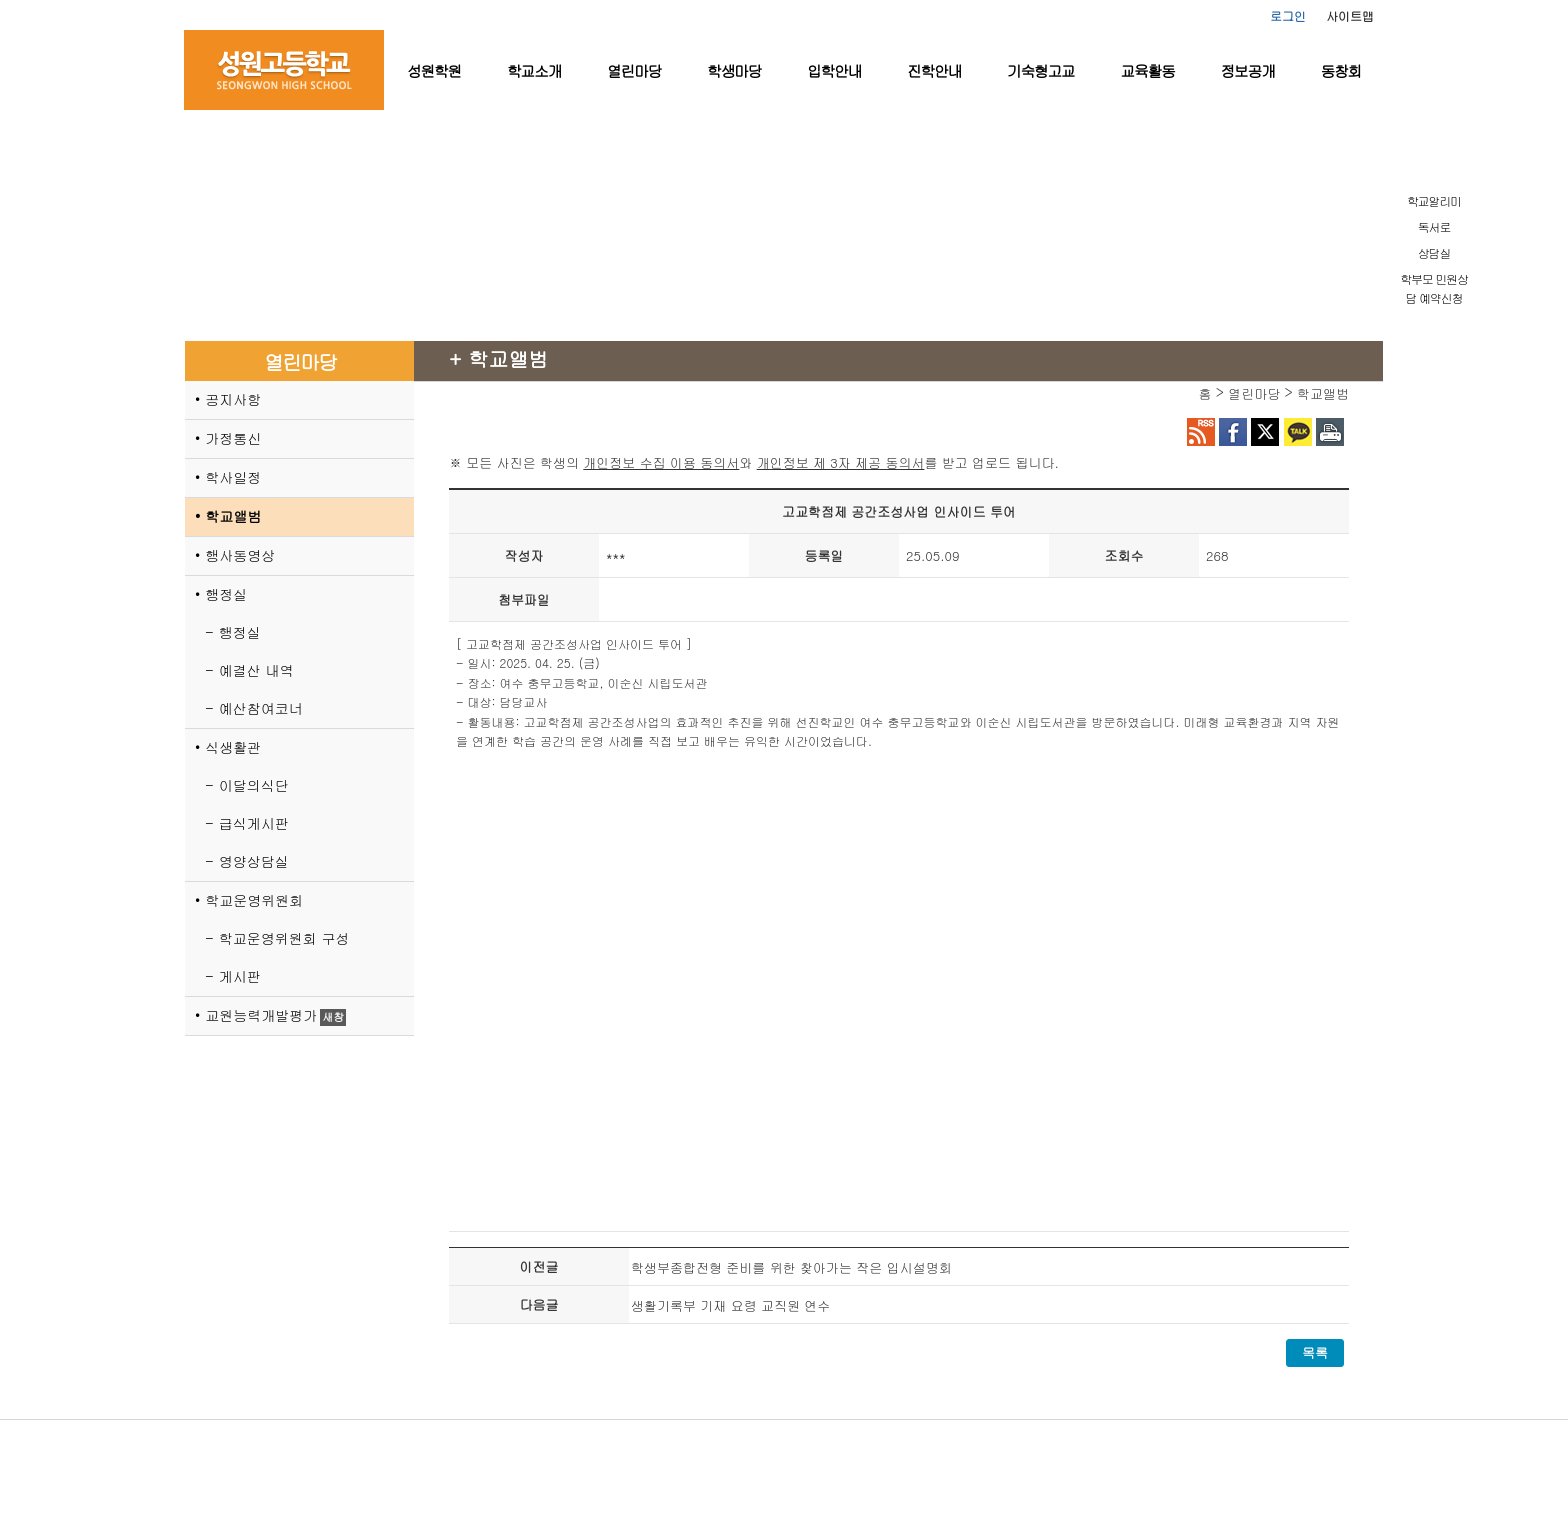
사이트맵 (1350, 15)
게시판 (240, 976)
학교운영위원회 (254, 900)
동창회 (1341, 70)
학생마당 (734, 70)
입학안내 (834, 70)
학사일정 (233, 477)
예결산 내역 (256, 670)
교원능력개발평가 (261, 1015)
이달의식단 (254, 785)
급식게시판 (254, 823)
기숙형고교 (1041, 70)
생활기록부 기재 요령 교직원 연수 (730, 1305)
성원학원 (434, 70)
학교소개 (534, 70)
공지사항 (233, 399)
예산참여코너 (261, 708)
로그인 (1288, 15)
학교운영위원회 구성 (284, 938)
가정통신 (233, 438)
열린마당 (634, 70)
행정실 (226, 594)
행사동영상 (240, 555)
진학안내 (934, 70)
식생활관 (233, 747)
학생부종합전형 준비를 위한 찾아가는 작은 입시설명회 (791, 1267)
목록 (1315, 1352)
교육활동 (1148, 70)
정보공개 (1248, 70)
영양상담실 (254, 861)
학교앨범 (233, 516)
